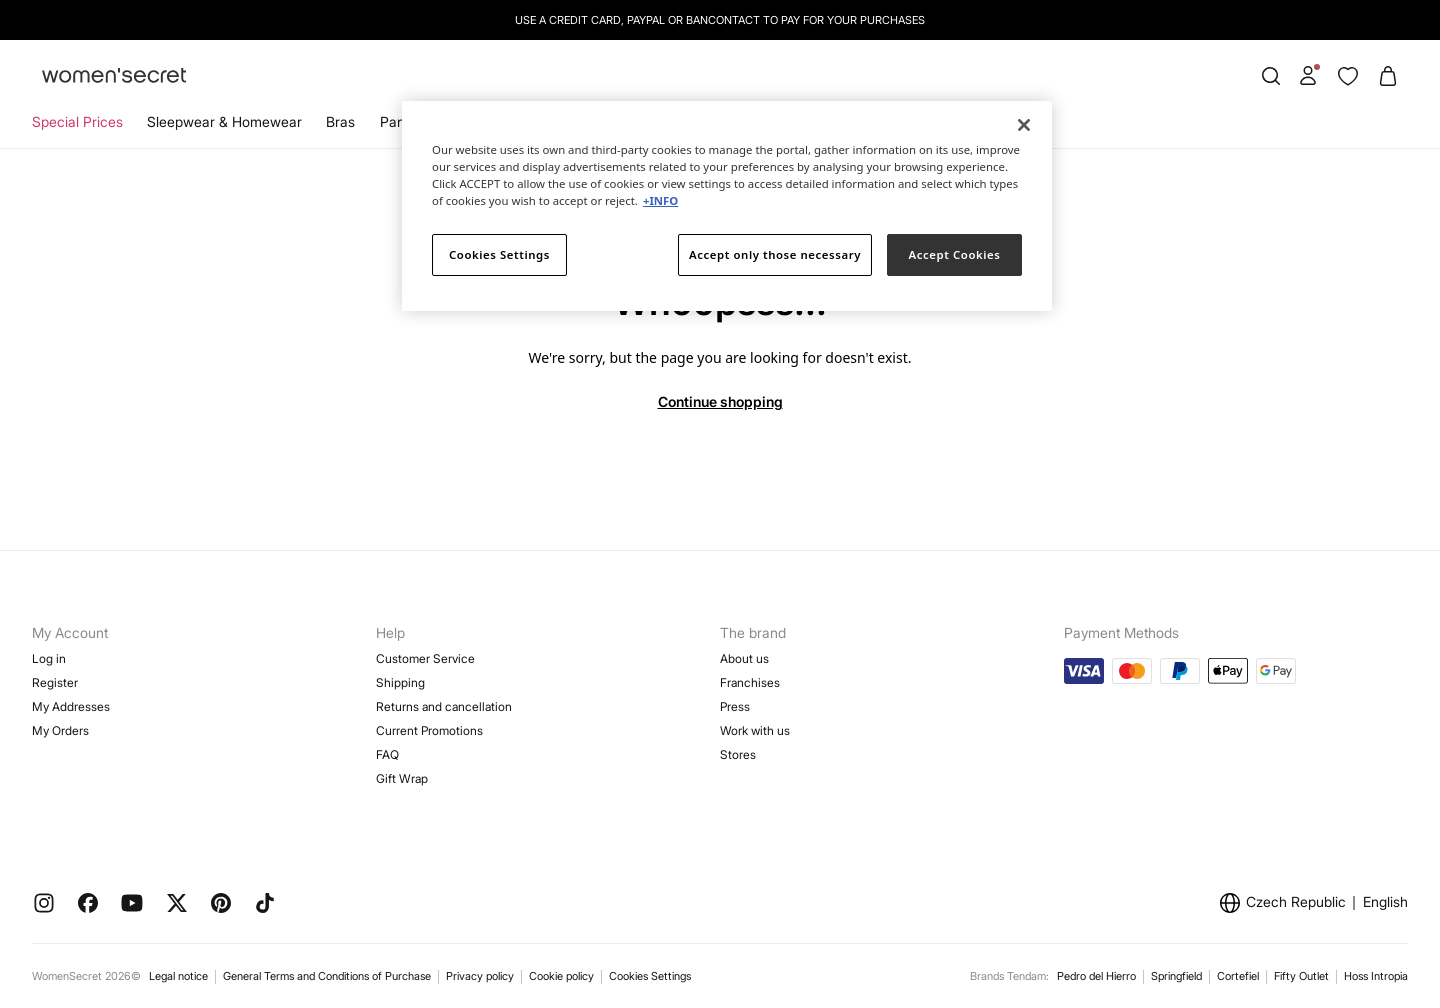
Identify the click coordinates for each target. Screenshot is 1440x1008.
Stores (738, 754)
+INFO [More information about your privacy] (660, 200)
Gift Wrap (402, 778)
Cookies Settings (650, 976)
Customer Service (425, 658)
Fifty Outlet (1301, 976)
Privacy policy (480, 976)
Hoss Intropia (1376, 976)
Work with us (755, 730)
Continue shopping (720, 401)
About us (744, 658)
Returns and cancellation (444, 706)
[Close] (1024, 125)
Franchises (750, 682)
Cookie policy (561, 976)
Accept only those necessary (775, 254)
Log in (49, 658)
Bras (340, 121)
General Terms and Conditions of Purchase (327, 976)
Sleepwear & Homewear (224, 121)
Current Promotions (429, 730)
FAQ (387, 754)
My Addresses (71, 706)
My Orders (60, 730)
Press (735, 706)
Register (55, 682)
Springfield (1176, 976)
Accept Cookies (955, 254)
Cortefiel (1238, 976)
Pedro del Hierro (1096, 976)
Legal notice (178, 976)
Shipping (400, 682)
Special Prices (77, 121)
